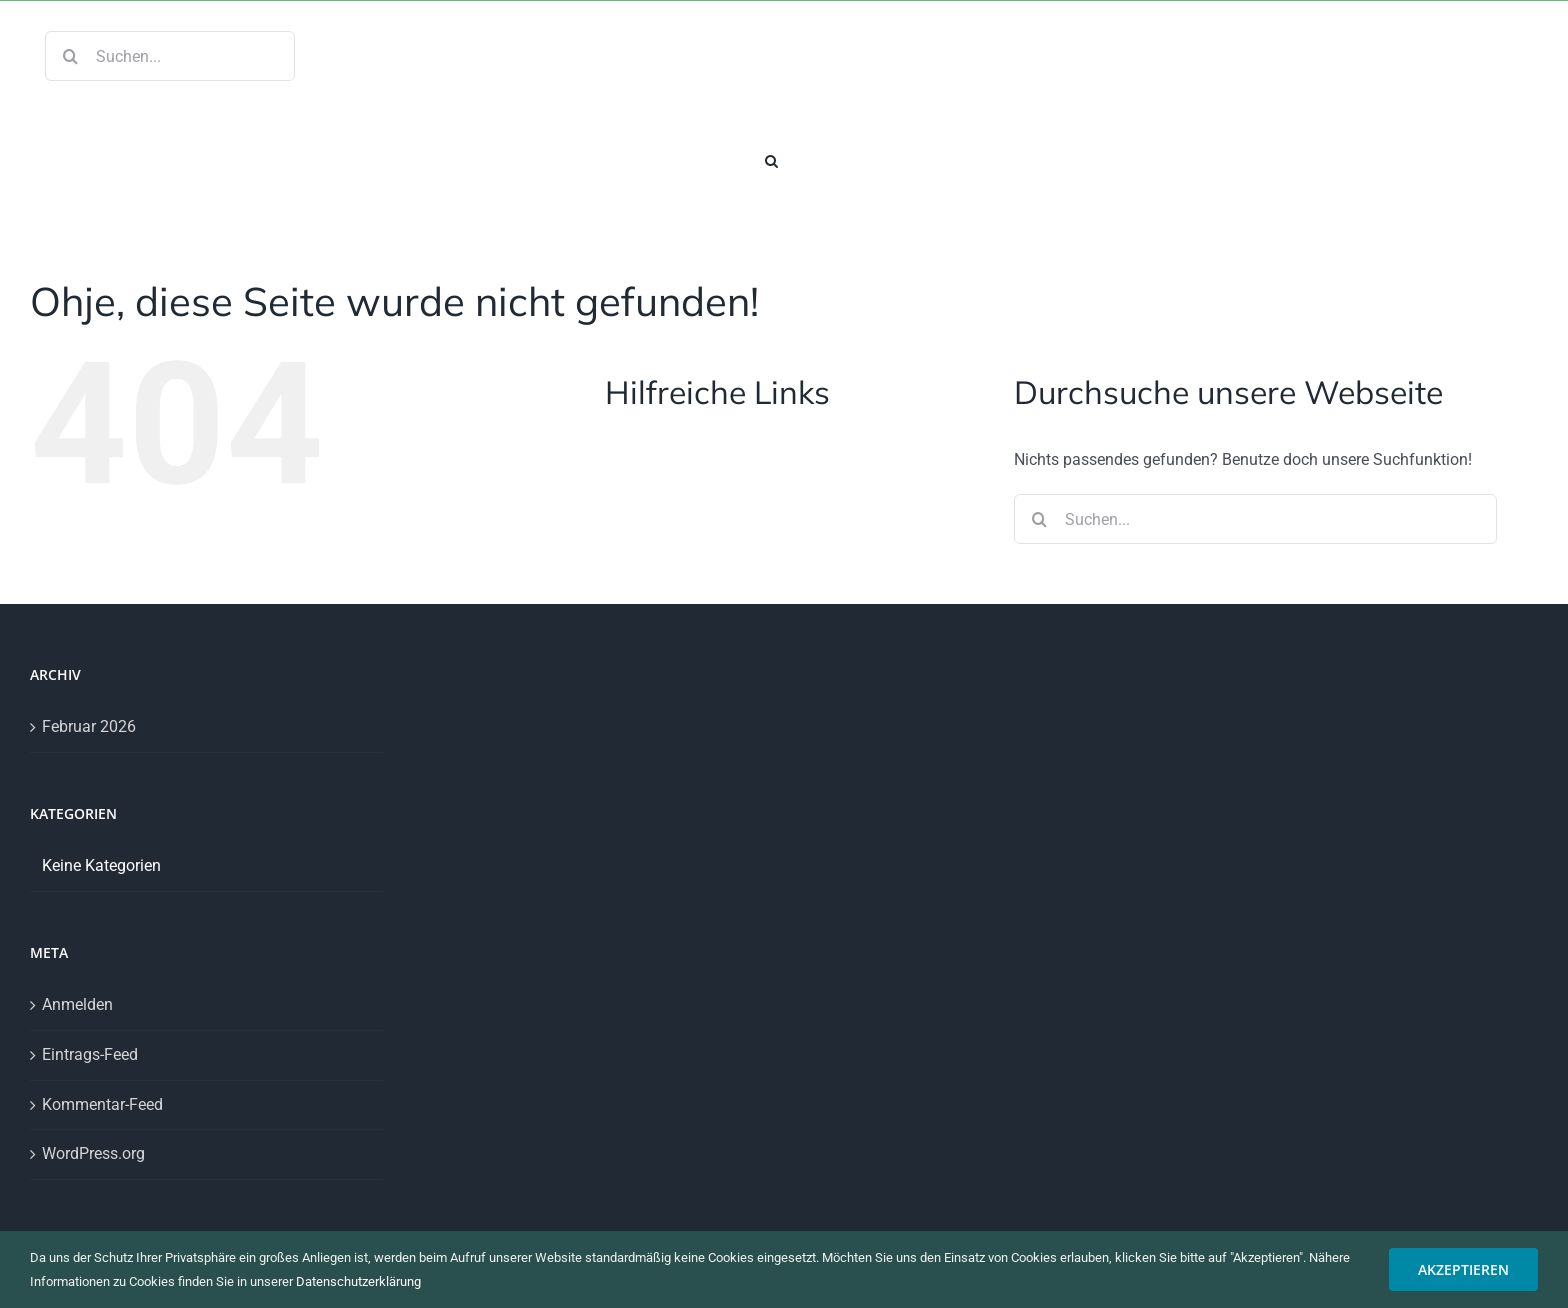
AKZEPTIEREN (1463, 1269)
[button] (771, 159)
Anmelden (77, 1004)
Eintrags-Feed (90, 1054)
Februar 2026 (89, 726)
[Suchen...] (170, 56)
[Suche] (70, 56)
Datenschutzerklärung (358, 1281)
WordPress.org (93, 1153)
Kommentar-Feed (102, 1104)
